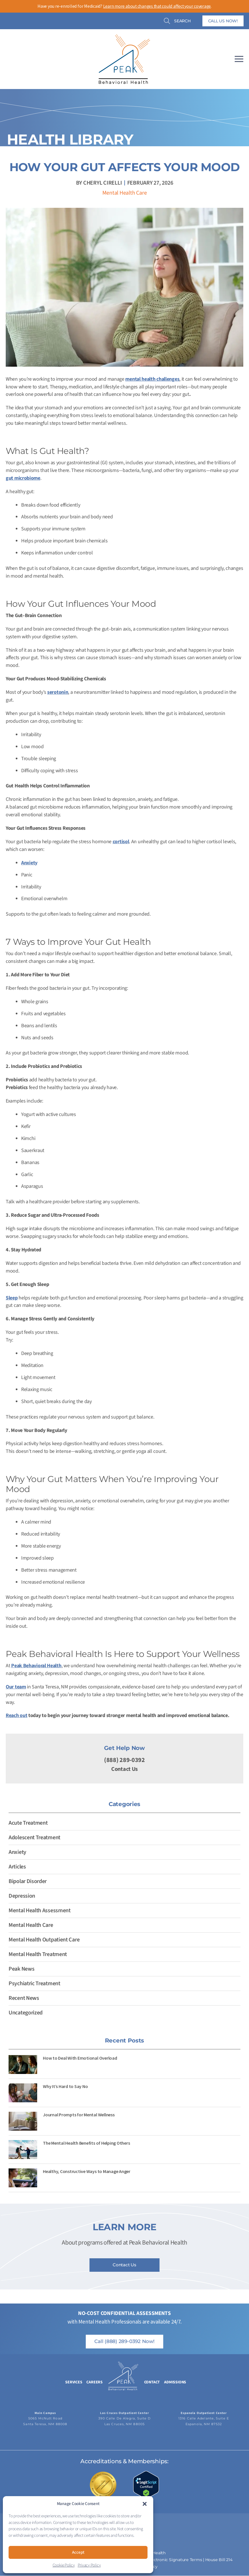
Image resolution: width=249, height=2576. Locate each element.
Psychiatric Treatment (34, 1984)
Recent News (24, 1998)
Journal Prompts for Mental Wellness (79, 2114)
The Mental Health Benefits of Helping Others (86, 2143)
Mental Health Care (124, 193)
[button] (145, 2504)
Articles (17, 1867)
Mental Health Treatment (38, 1954)
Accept (78, 2552)
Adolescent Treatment (34, 1838)
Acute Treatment (28, 1823)
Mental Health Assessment (40, 1911)
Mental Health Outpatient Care (44, 1940)
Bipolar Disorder (28, 1881)
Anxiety (17, 1852)
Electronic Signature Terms (175, 2559)
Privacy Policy (89, 2565)
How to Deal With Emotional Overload (80, 2058)
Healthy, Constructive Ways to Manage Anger (86, 2171)
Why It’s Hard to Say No (65, 2086)
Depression (22, 1896)
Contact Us (124, 1769)
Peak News (21, 1969)
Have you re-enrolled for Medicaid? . (124, 6)
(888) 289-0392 (124, 1760)
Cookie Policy (64, 2565)
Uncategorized (26, 2013)
